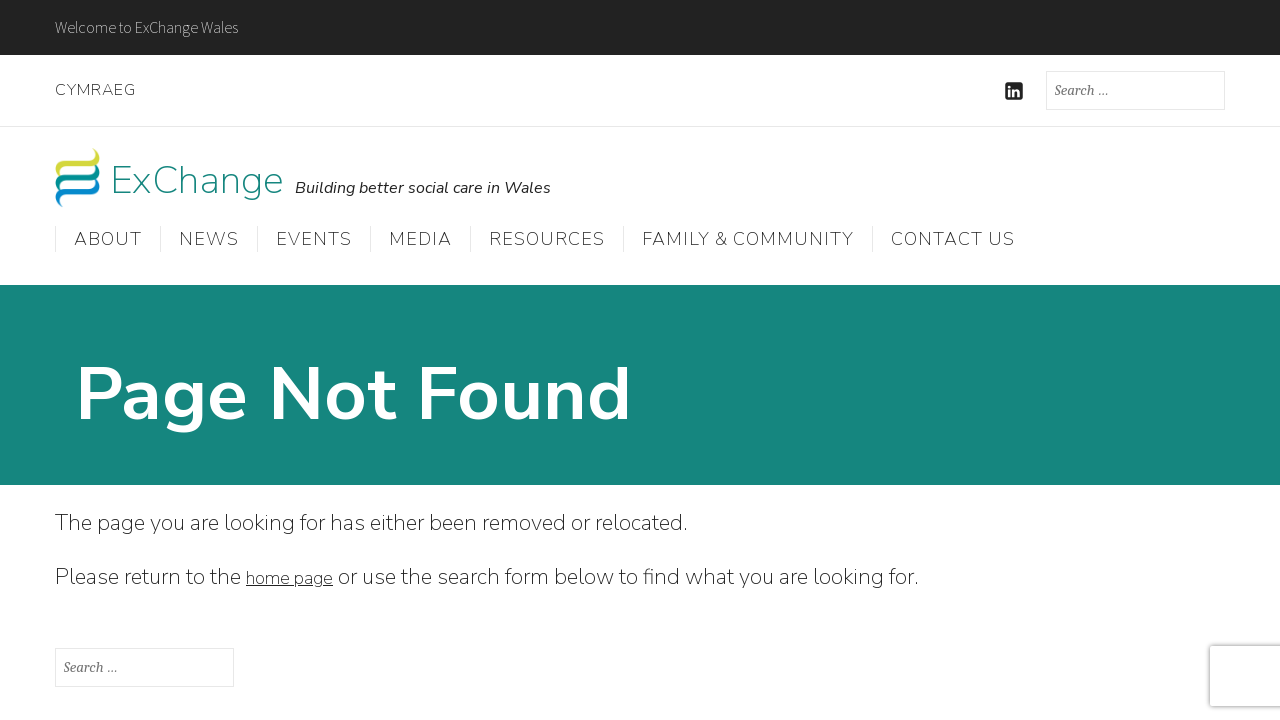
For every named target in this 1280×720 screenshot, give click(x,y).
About (108, 242)
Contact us (953, 242)
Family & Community (748, 242)
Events (314, 242)
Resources (547, 242)
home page (300, 574)
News (209, 242)
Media (420, 242)
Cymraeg (95, 90)
